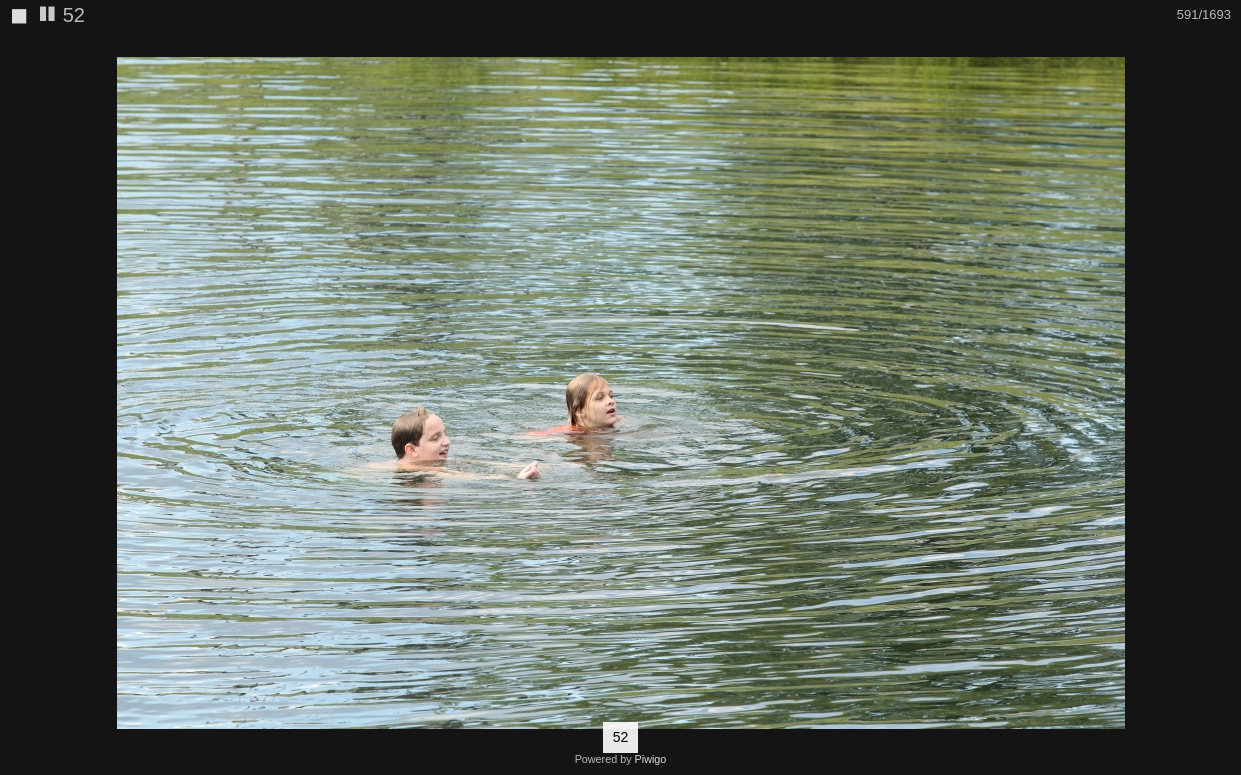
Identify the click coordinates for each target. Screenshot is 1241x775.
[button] (1223, 51)
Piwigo (651, 759)
